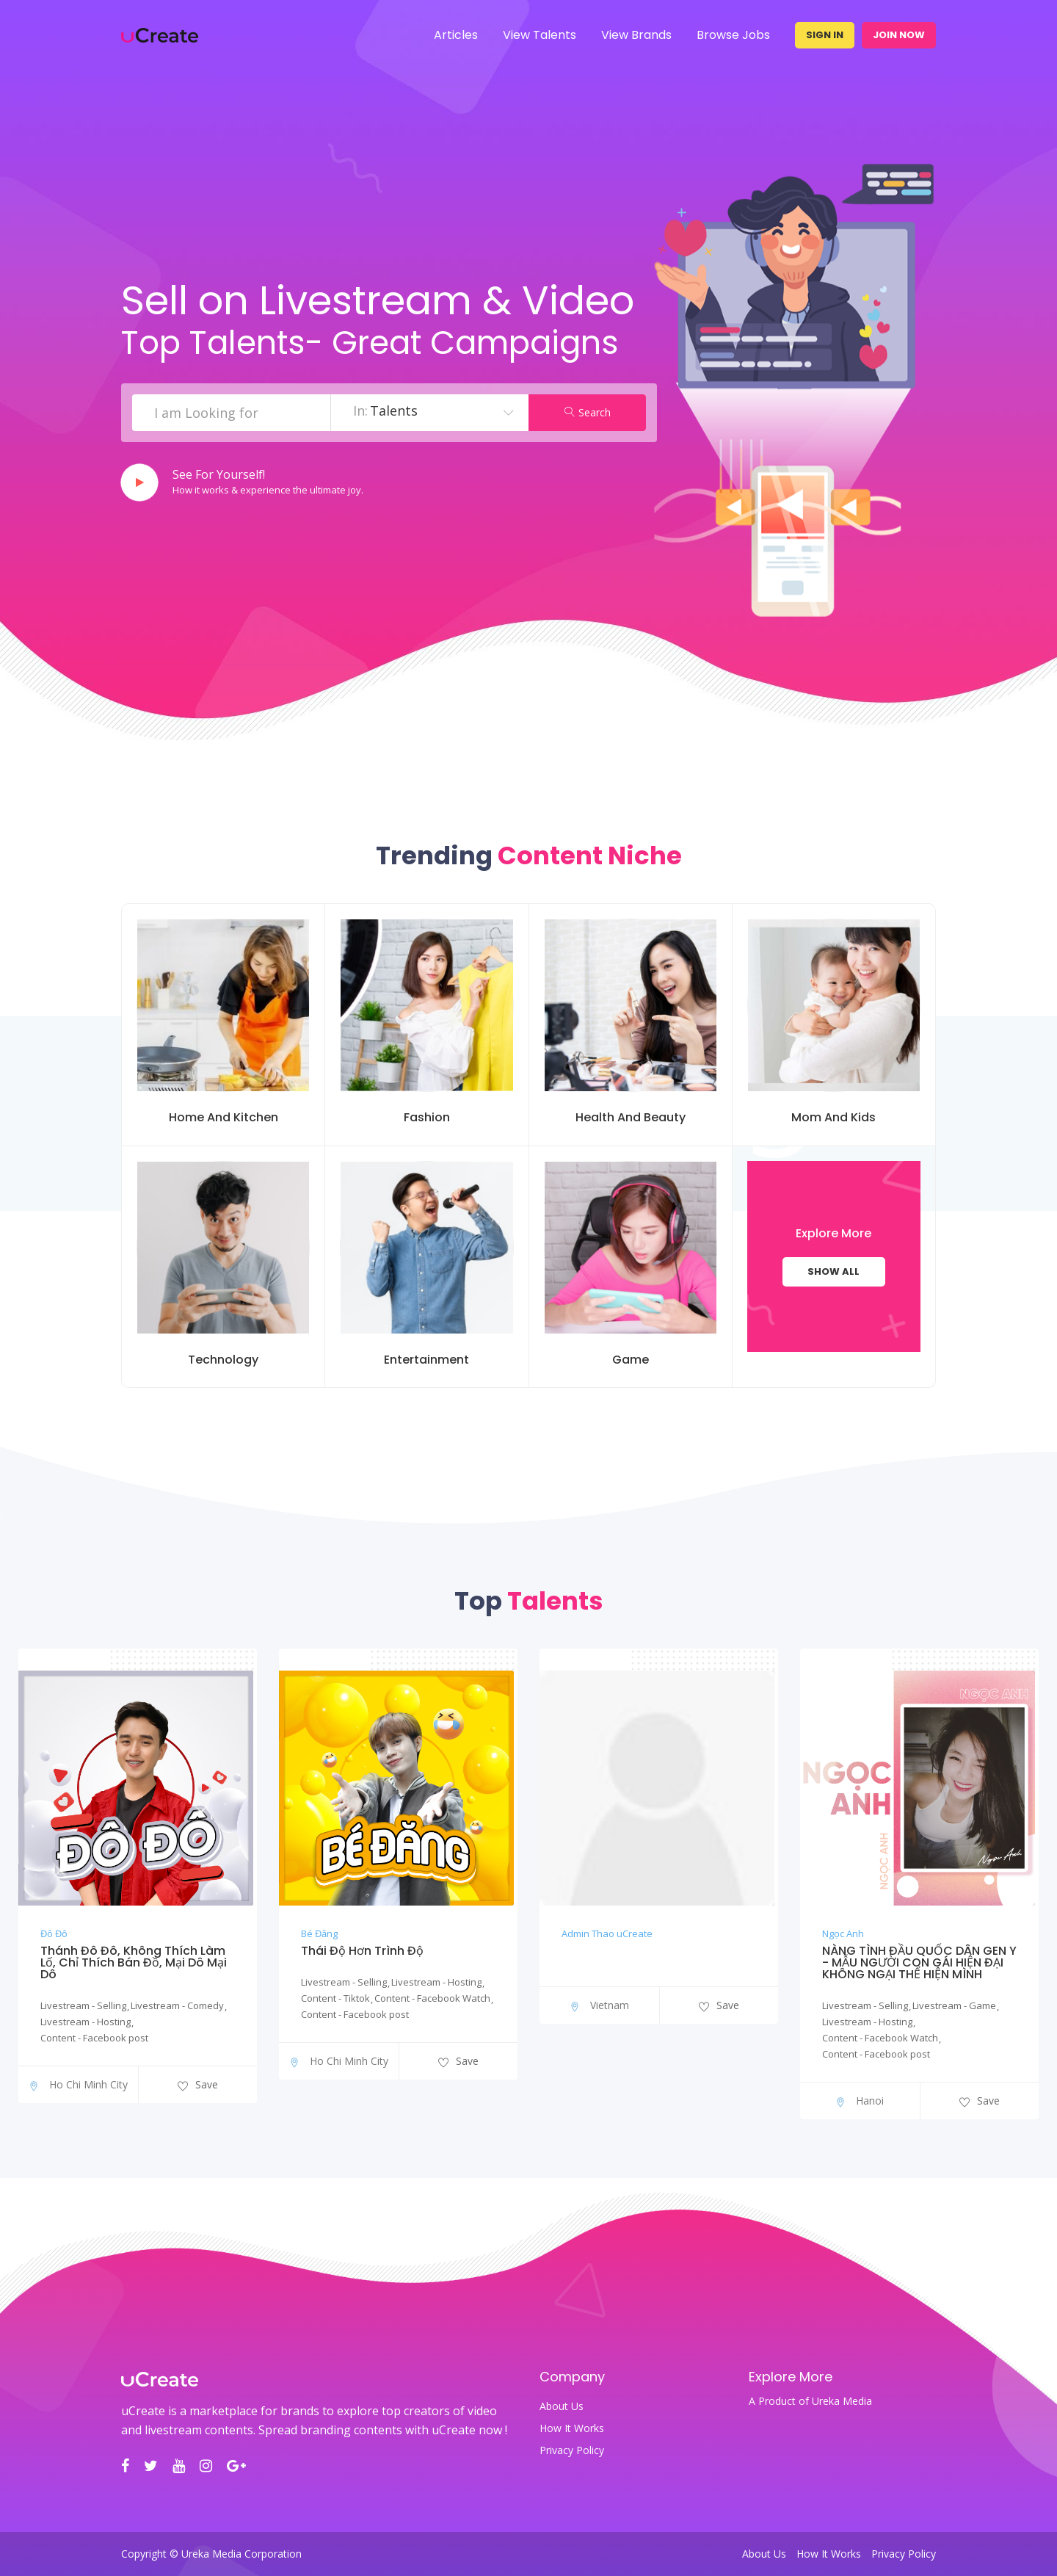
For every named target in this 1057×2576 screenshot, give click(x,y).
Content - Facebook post (94, 2037)
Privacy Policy (572, 2450)
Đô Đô (54, 1933)
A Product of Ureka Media (810, 2401)
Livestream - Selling (83, 2005)
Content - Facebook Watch (432, 1998)
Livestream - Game (954, 2005)
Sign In (824, 35)
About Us (562, 2406)
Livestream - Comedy (177, 2005)
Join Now (899, 35)
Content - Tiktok (335, 1998)
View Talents (539, 34)
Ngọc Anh (843, 1933)
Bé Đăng (319, 1933)
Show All (833, 1271)
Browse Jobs (733, 34)
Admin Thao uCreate (607, 1933)
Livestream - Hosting (85, 2021)
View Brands (636, 34)
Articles (456, 34)
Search (587, 412)
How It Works (572, 2428)
